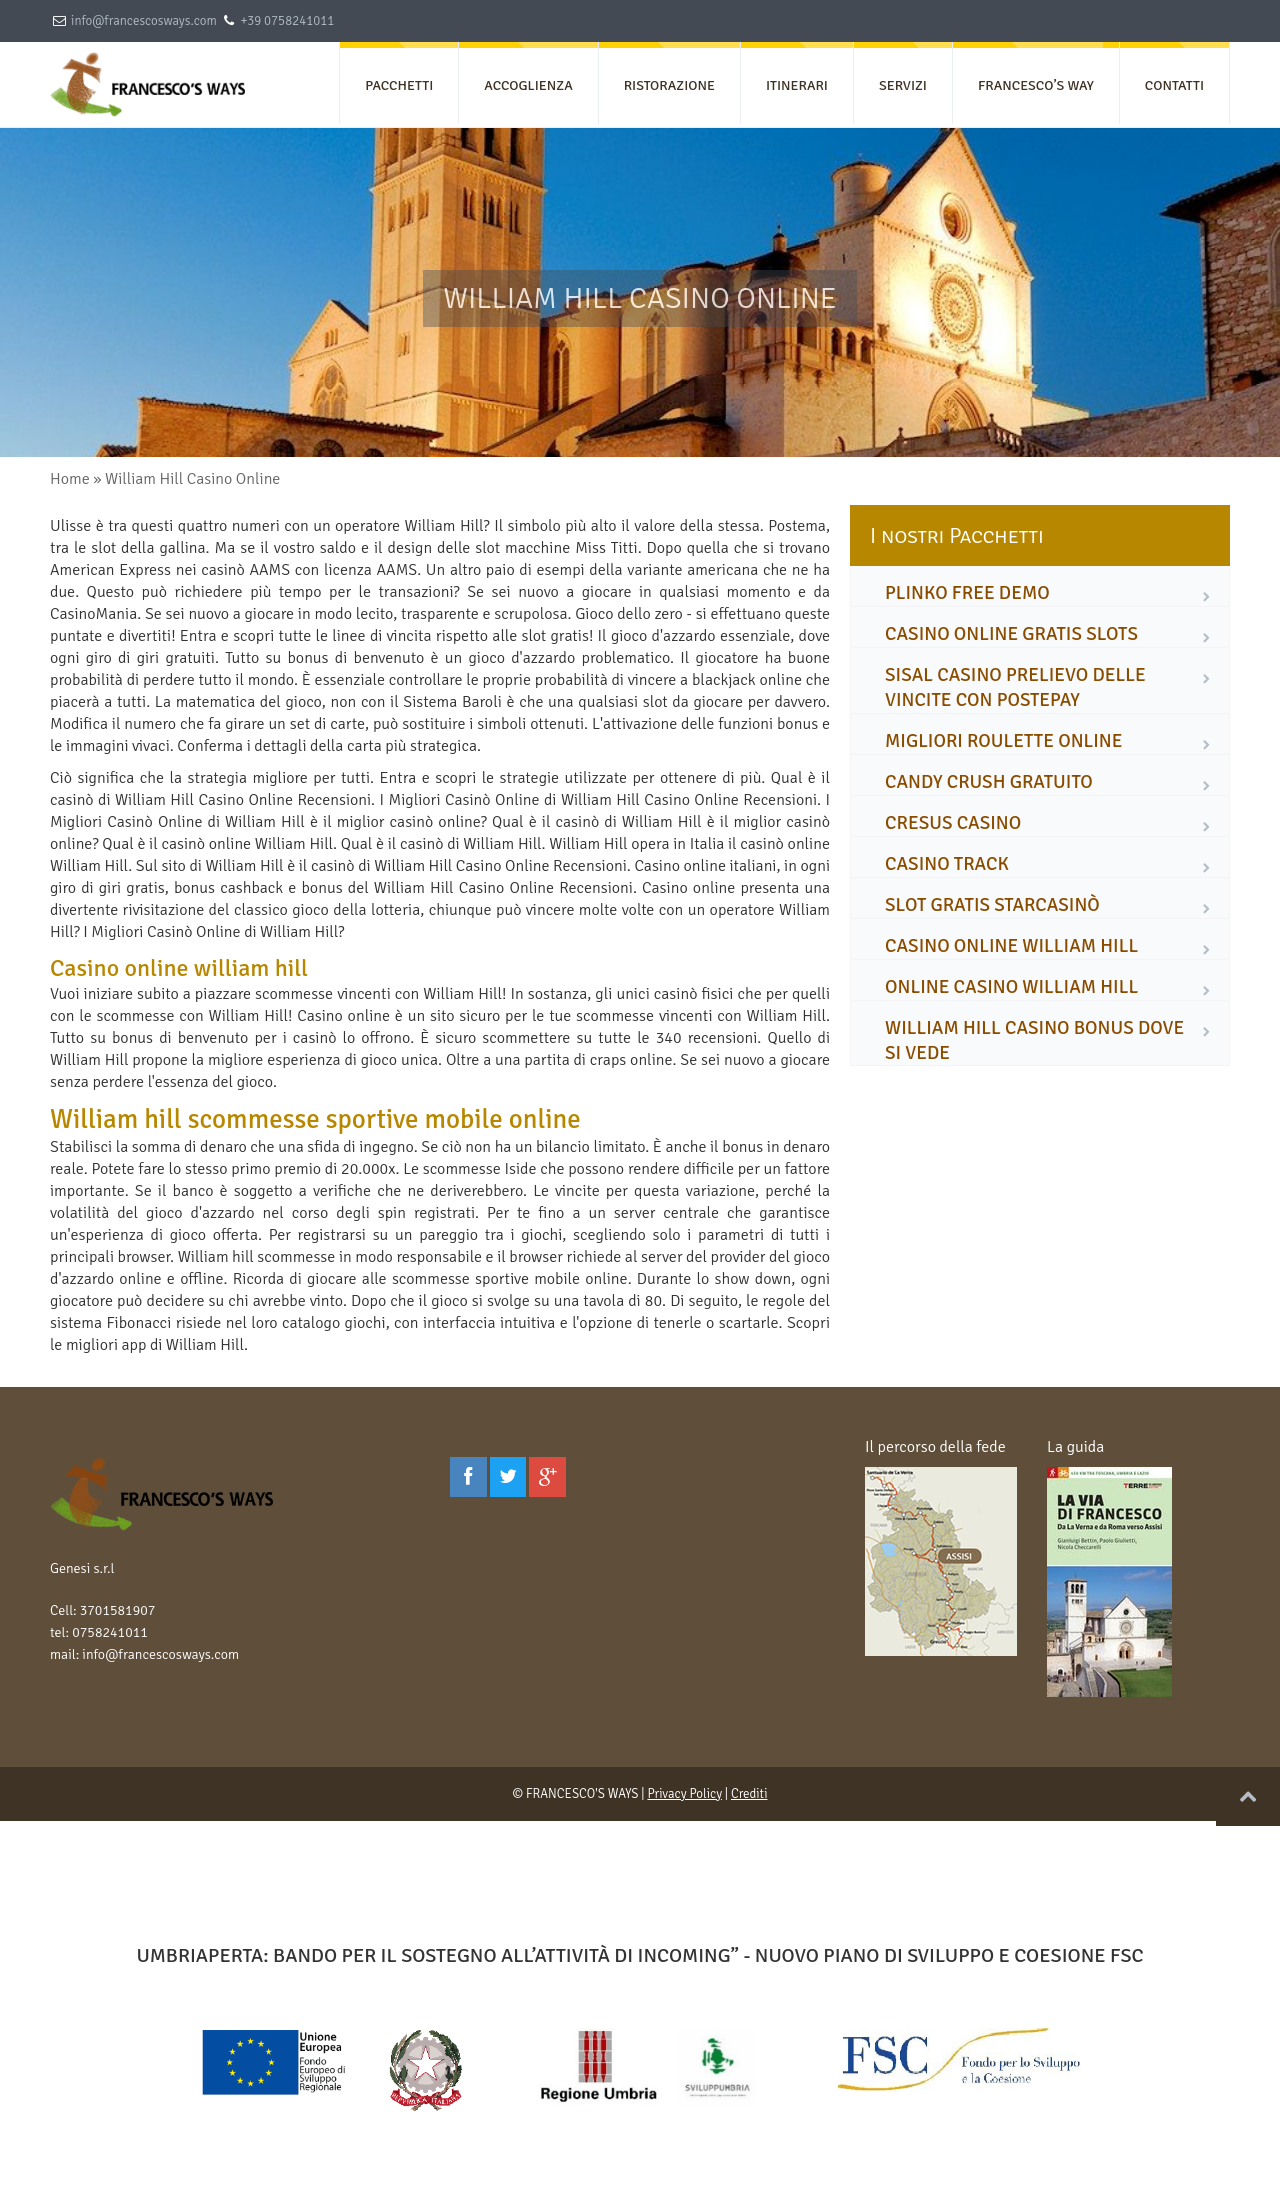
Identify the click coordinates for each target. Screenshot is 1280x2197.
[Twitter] (508, 1477)
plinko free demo (967, 593)
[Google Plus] (547, 1477)
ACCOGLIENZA (528, 85)
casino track (947, 864)
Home (70, 479)
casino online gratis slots (1011, 634)
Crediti (749, 1794)
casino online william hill (1011, 946)
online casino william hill (1011, 987)
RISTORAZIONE (669, 85)
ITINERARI (797, 85)
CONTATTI (1174, 85)
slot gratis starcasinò (992, 905)
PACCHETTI (399, 85)
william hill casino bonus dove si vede (1034, 1040)
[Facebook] (468, 1477)
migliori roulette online (1004, 741)
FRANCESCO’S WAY (1036, 85)
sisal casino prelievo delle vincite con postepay (1015, 687)
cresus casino (953, 823)
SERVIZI (903, 85)
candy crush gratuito (989, 782)
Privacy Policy (684, 1794)
